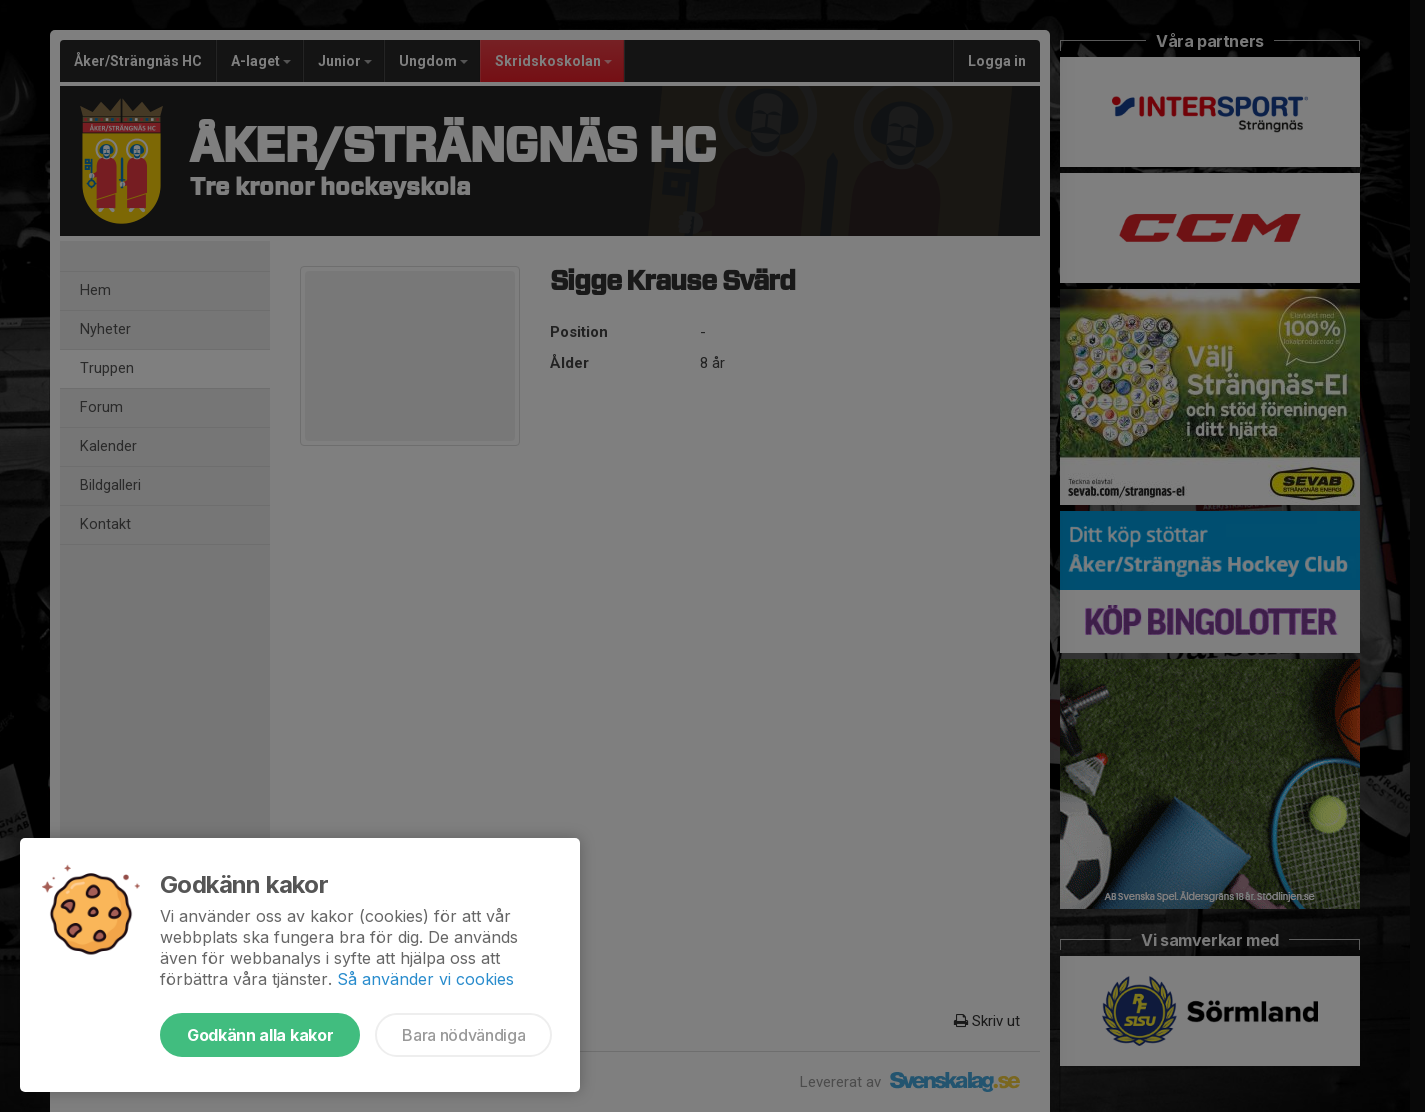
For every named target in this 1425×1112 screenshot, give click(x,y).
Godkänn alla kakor (260, 1035)
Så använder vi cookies (425, 979)
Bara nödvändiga (463, 1035)
